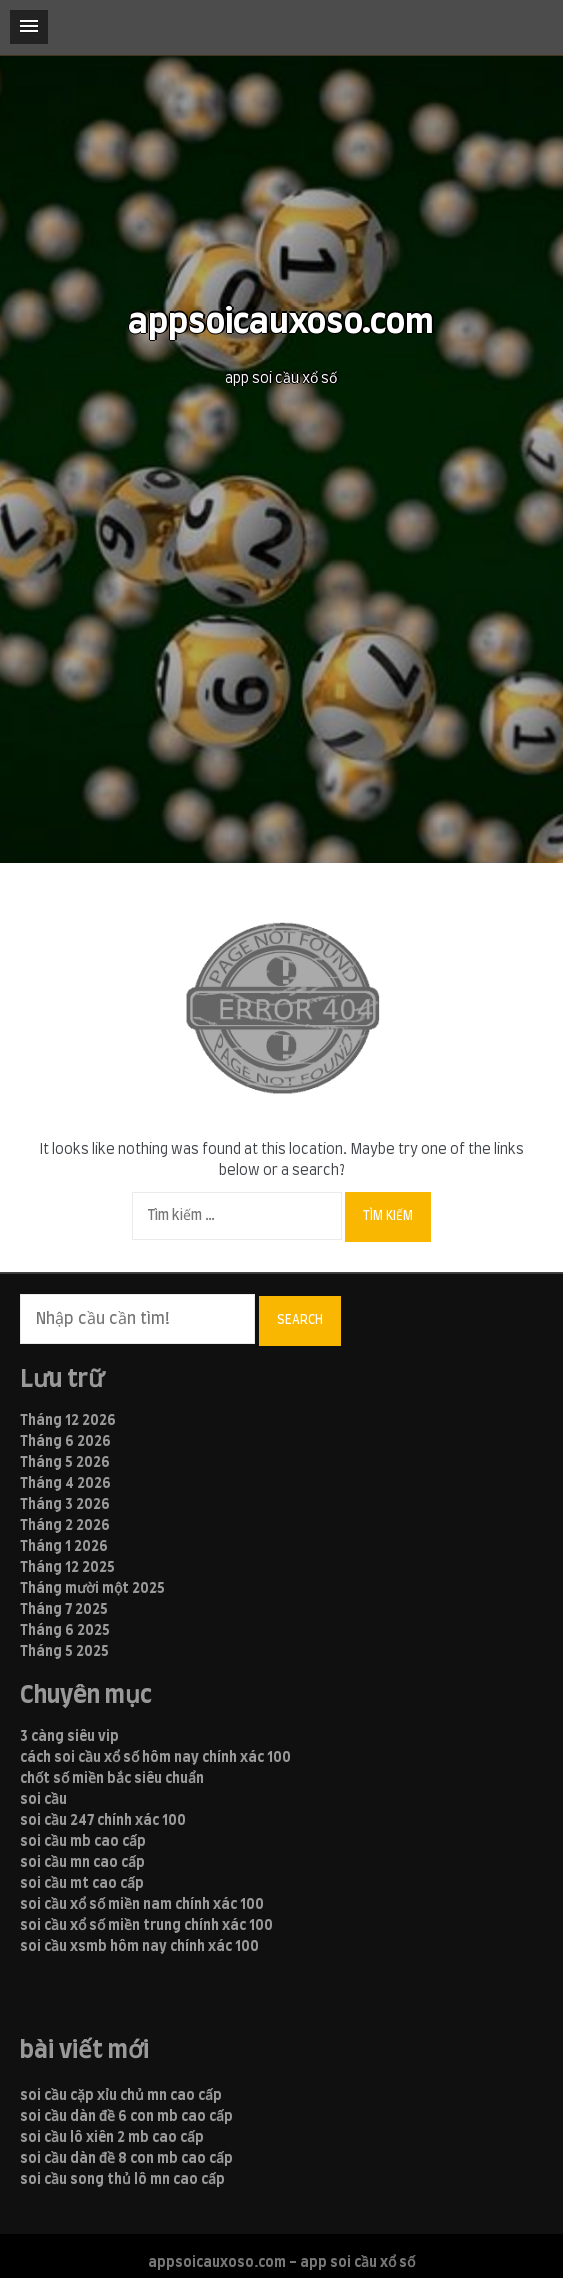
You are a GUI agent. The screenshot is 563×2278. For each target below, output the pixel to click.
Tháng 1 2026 (64, 1547)
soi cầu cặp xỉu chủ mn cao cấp (121, 2096)
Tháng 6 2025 (65, 1631)
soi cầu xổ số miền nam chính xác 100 (142, 1905)
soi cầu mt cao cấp (82, 1884)
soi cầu (43, 1800)
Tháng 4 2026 (65, 1484)
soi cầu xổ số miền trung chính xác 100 (146, 1926)
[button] (29, 27)
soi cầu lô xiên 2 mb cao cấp (112, 2138)
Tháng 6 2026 (65, 1442)
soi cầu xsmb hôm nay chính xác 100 (139, 1947)
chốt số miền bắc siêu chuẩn (112, 1779)
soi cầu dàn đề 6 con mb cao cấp (126, 2117)
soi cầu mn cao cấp (82, 1863)
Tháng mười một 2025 (92, 1589)
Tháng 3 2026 (65, 1505)
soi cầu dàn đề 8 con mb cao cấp (126, 2159)
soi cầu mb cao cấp (83, 1842)
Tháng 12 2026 (68, 1421)
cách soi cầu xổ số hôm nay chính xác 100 (155, 1758)
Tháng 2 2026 (65, 1526)
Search (300, 1320)
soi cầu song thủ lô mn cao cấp (122, 2180)
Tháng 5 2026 (65, 1463)
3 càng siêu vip (69, 1737)
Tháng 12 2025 (67, 1568)
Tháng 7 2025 (64, 1610)
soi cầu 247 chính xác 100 (103, 1821)
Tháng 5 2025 (64, 1652)
